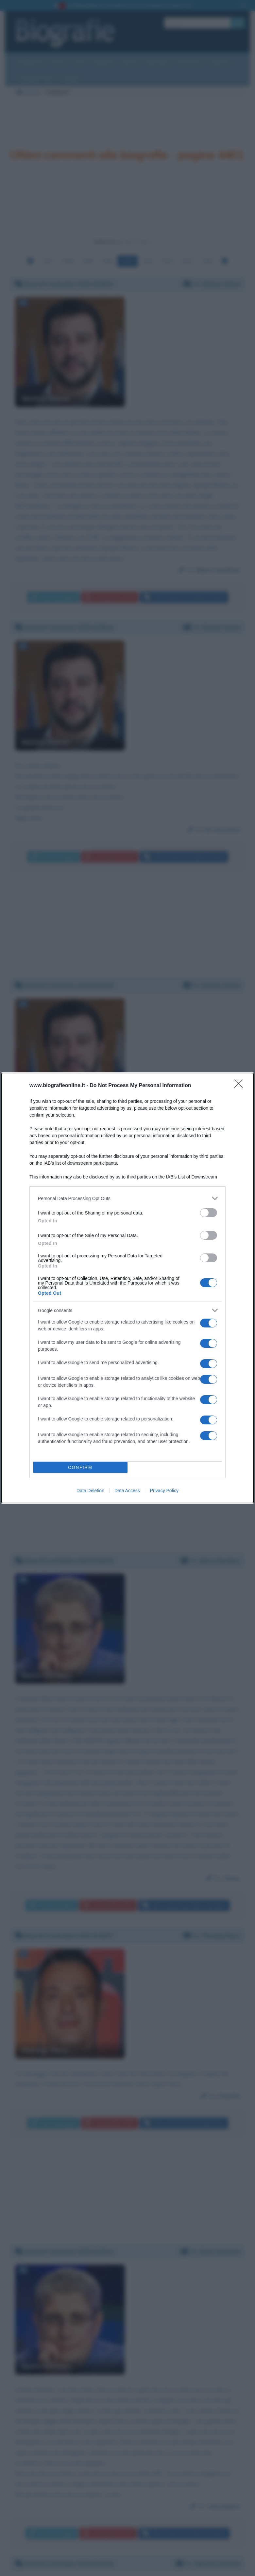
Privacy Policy (164, 1490)
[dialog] (127, 1288)
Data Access (127, 1490)
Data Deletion (90, 1490)
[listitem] (127, 1198)
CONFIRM (80, 1467)
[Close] (240, 1086)
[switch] (208, 1212)
